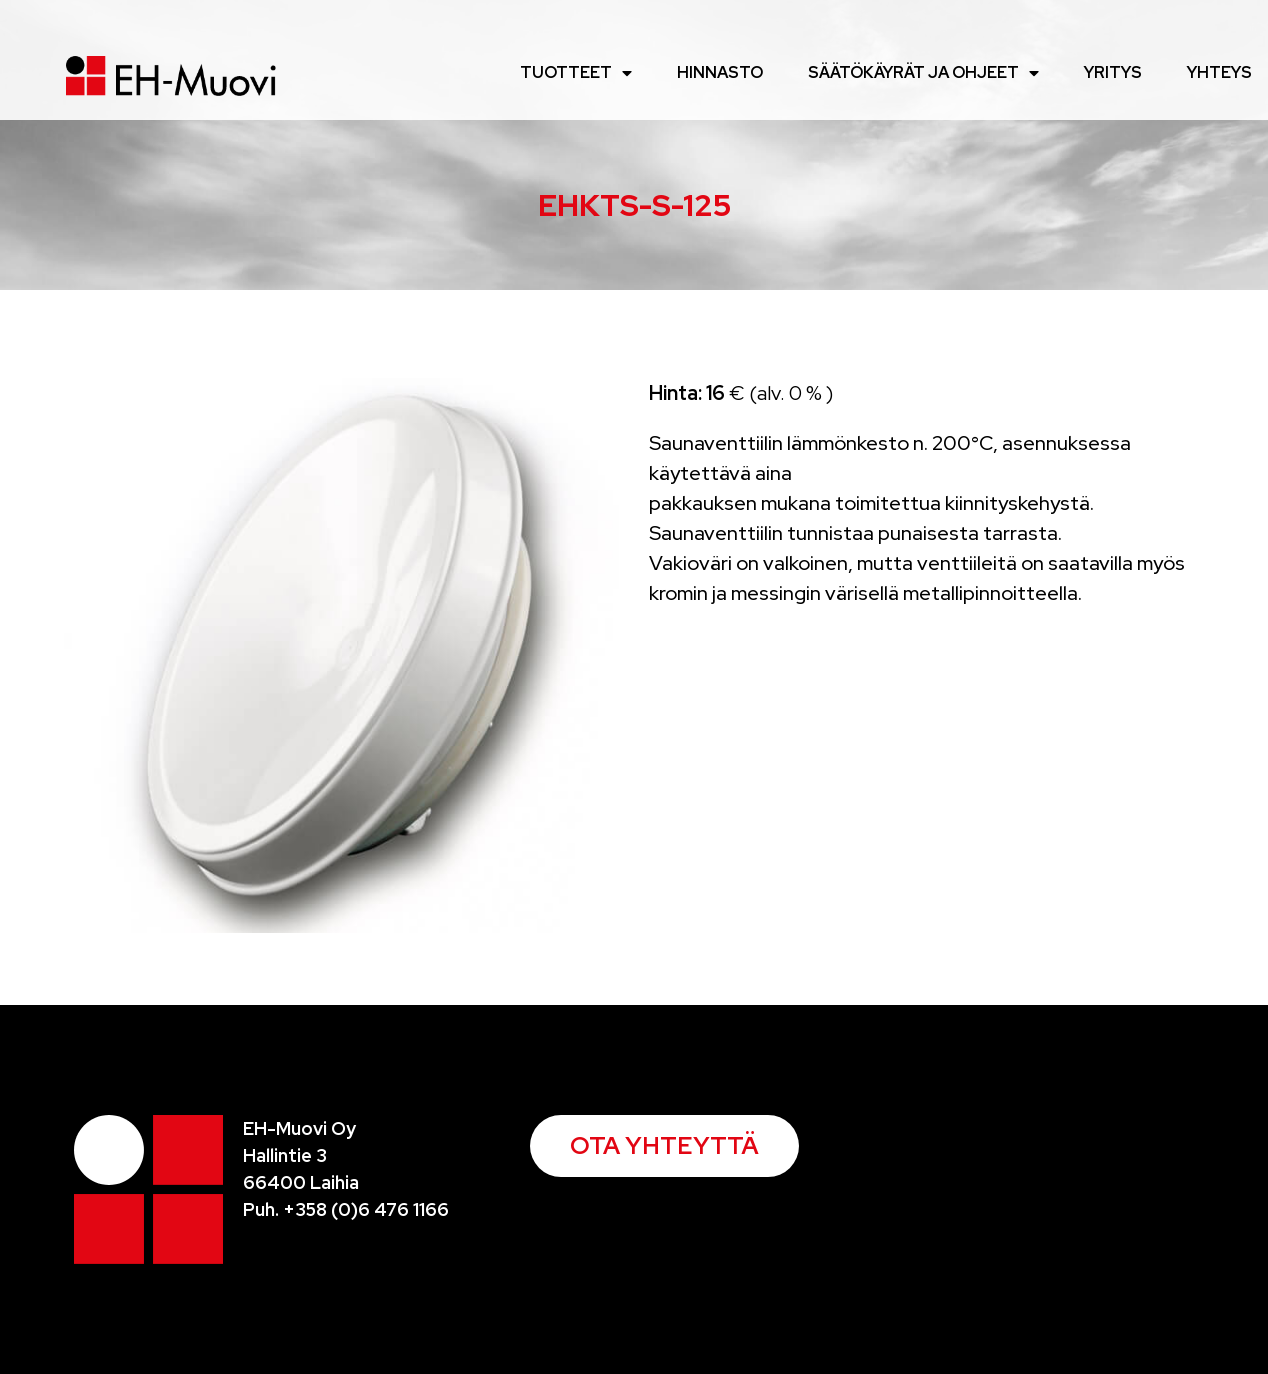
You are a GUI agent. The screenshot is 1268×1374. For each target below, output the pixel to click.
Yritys (1113, 72)
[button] (664, 1146)
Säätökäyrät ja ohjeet (923, 73)
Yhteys (1219, 72)
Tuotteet (576, 73)
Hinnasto (720, 72)
